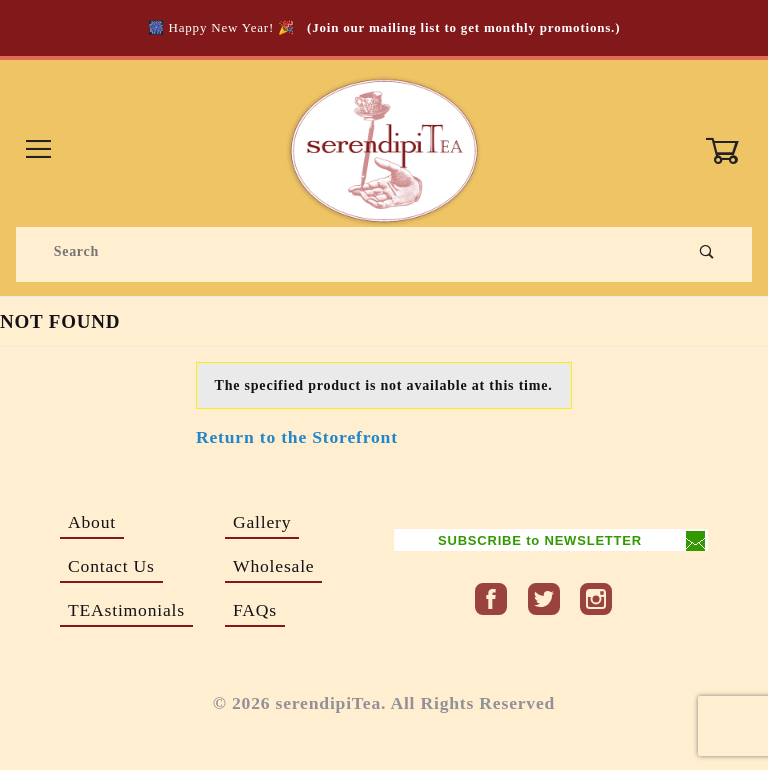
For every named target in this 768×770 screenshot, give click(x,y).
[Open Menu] (39, 150)
